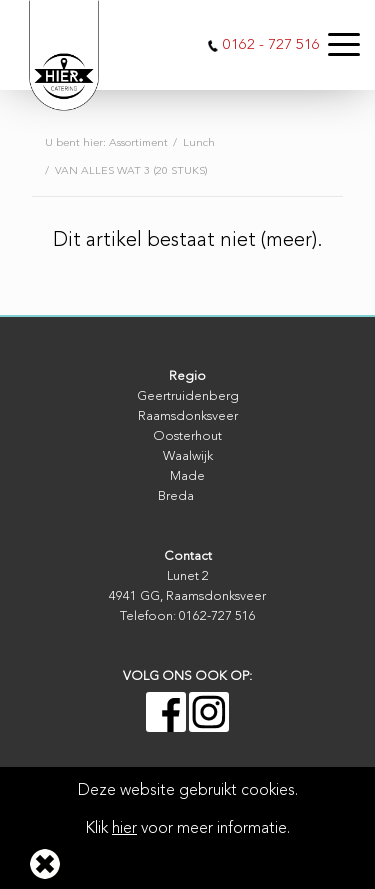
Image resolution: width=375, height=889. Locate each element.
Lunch (199, 143)
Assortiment (138, 143)
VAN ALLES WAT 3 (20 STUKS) (131, 171)
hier (124, 829)
